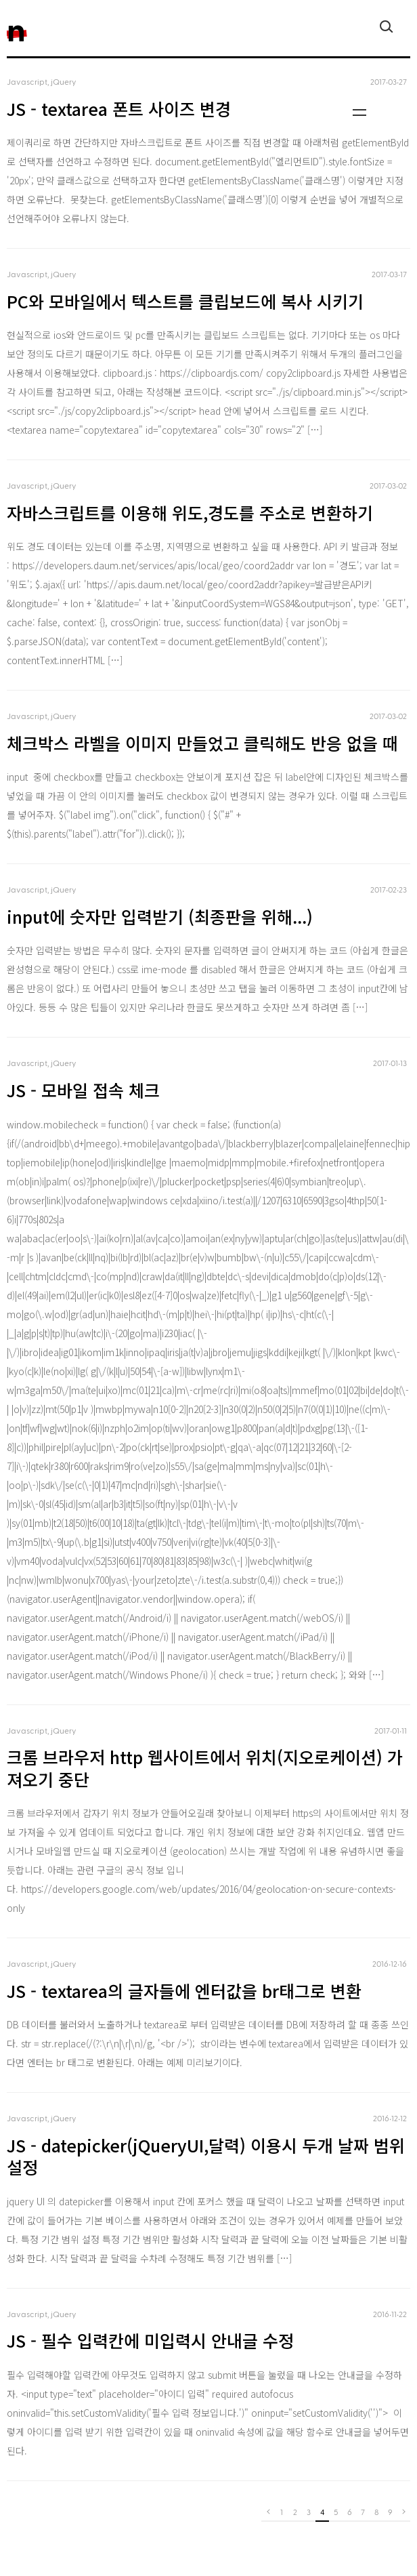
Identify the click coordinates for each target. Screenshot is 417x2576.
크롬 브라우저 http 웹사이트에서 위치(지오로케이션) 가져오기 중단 (205, 1767)
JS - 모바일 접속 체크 (83, 1090)
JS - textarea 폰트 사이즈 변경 (119, 108)
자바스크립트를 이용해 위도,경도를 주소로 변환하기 (190, 512)
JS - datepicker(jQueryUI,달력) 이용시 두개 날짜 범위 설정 (206, 2156)
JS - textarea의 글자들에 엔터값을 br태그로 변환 (184, 1990)
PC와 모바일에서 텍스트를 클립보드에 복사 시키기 (185, 301)
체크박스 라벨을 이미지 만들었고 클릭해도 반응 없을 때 (202, 743)
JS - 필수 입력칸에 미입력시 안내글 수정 (150, 2340)
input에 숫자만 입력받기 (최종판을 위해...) (160, 916)
